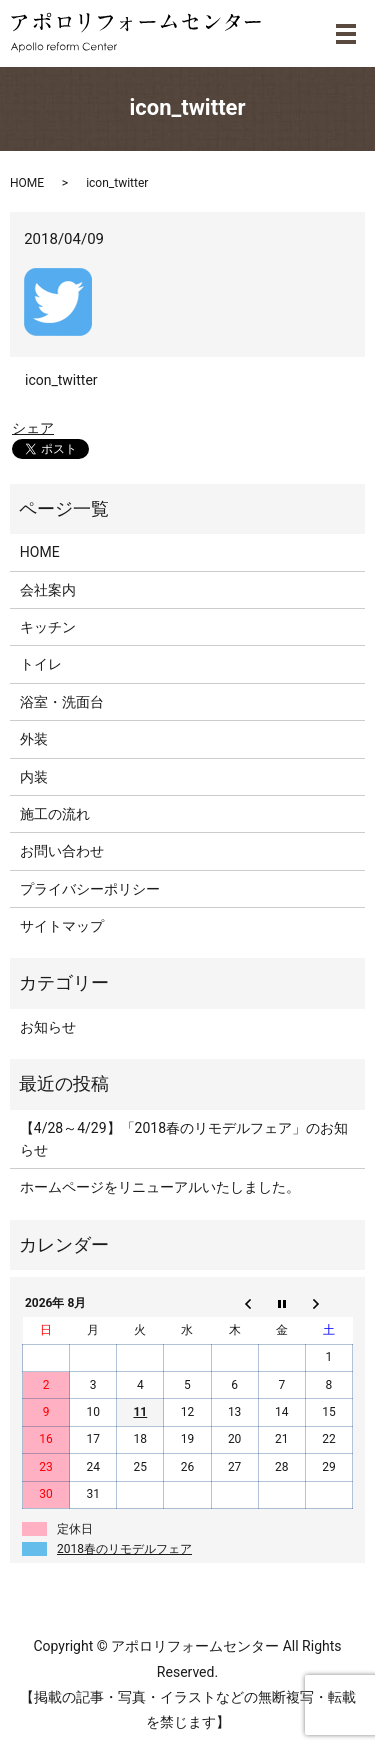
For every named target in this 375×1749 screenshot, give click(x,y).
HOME (27, 183)
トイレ (41, 664)
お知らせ (48, 1027)
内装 (34, 777)
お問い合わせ (62, 851)
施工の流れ (55, 814)
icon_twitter (61, 380)
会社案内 (48, 590)
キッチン (48, 627)
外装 (34, 739)
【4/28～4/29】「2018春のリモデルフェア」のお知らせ (184, 1139)
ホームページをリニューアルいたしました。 (160, 1187)
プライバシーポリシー (90, 889)
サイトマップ (62, 926)
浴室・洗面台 (62, 702)
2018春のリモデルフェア (124, 1549)
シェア (33, 428)
